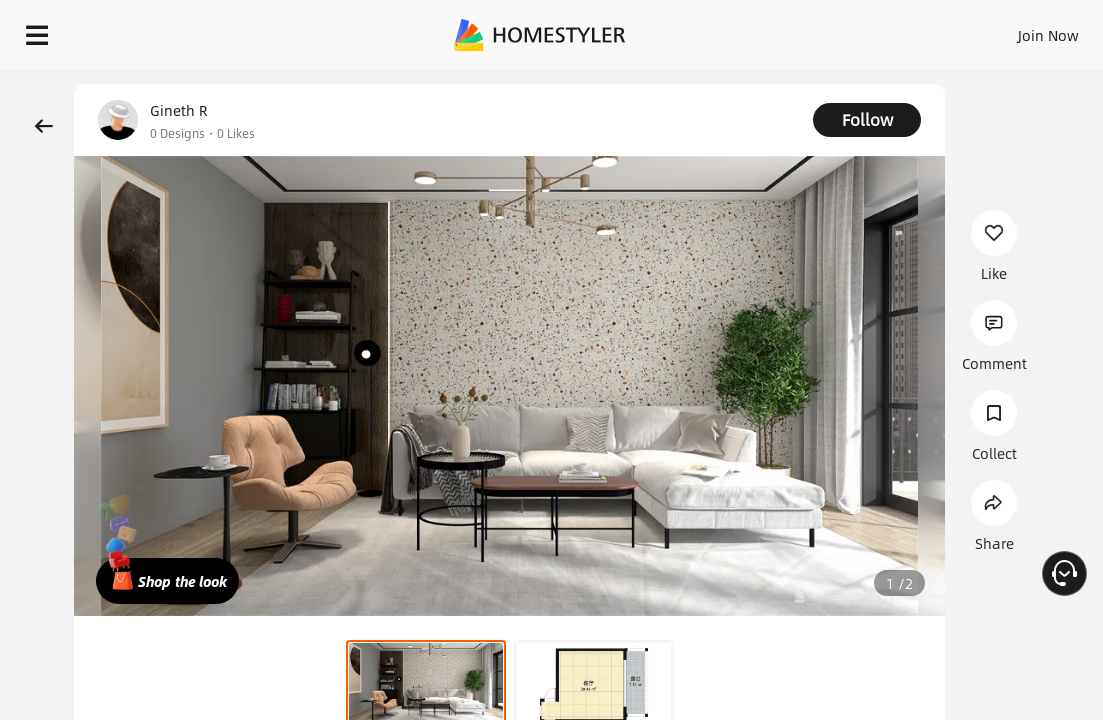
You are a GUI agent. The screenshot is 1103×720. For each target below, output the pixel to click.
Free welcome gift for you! (768, 80)
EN (943, 30)
